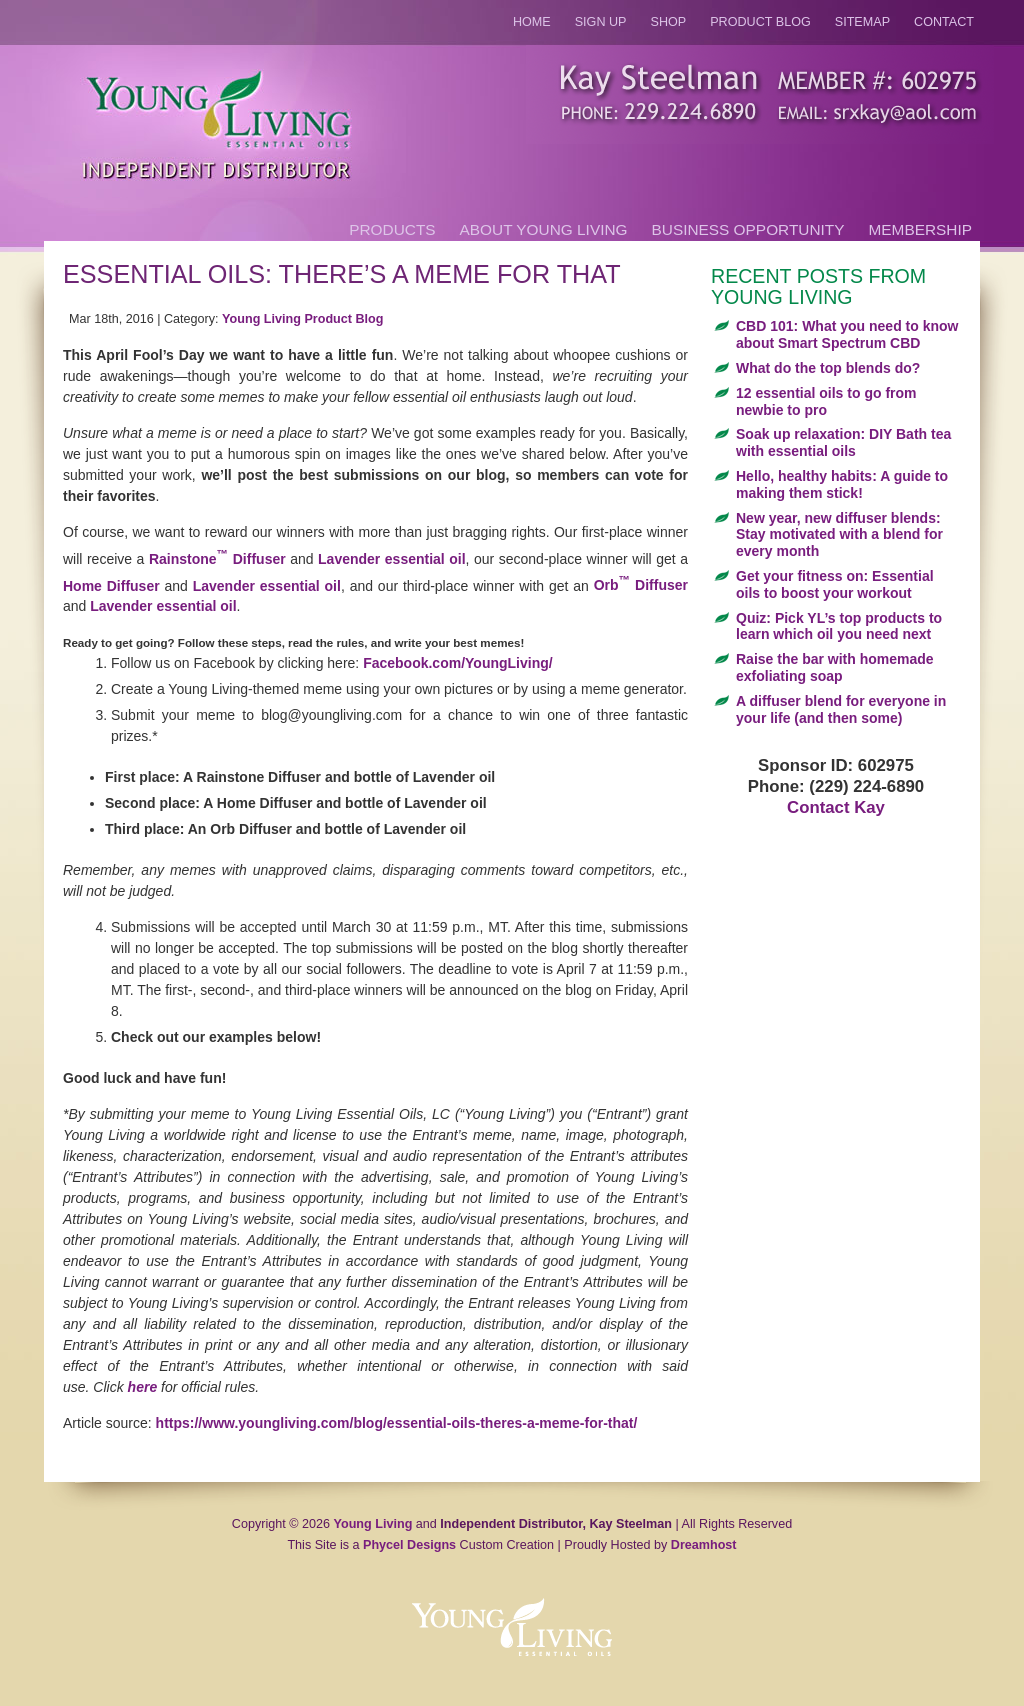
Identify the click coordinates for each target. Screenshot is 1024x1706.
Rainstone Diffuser (217, 559)
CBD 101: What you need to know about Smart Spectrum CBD (847, 334)
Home (532, 22)
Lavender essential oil (392, 559)
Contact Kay (836, 807)
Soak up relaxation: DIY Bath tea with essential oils (843, 442)
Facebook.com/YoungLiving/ (458, 663)
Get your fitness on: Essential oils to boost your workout (835, 584)
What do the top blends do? (828, 368)
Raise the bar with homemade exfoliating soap (835, 667)
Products (392, 229)
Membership (920, 229)
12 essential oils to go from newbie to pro (826, 401)
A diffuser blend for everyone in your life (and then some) (841, 709)
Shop (669, 22)
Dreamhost (704, 1545)
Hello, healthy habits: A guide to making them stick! (842, 484)
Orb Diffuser (641, 585)
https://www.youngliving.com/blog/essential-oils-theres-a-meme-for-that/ (397, 1423)
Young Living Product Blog (302, 319)
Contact (944, 22)
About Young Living (544, 229)
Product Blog (760, 22)
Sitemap (862, 22)
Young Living (373, 1524)
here (143, 1387)
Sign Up (601, 22)
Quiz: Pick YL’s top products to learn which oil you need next (839, 626)
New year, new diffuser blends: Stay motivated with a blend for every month (839, 535)
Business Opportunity (748, 229)
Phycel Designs (409, 1545)
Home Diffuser (111, 585)
